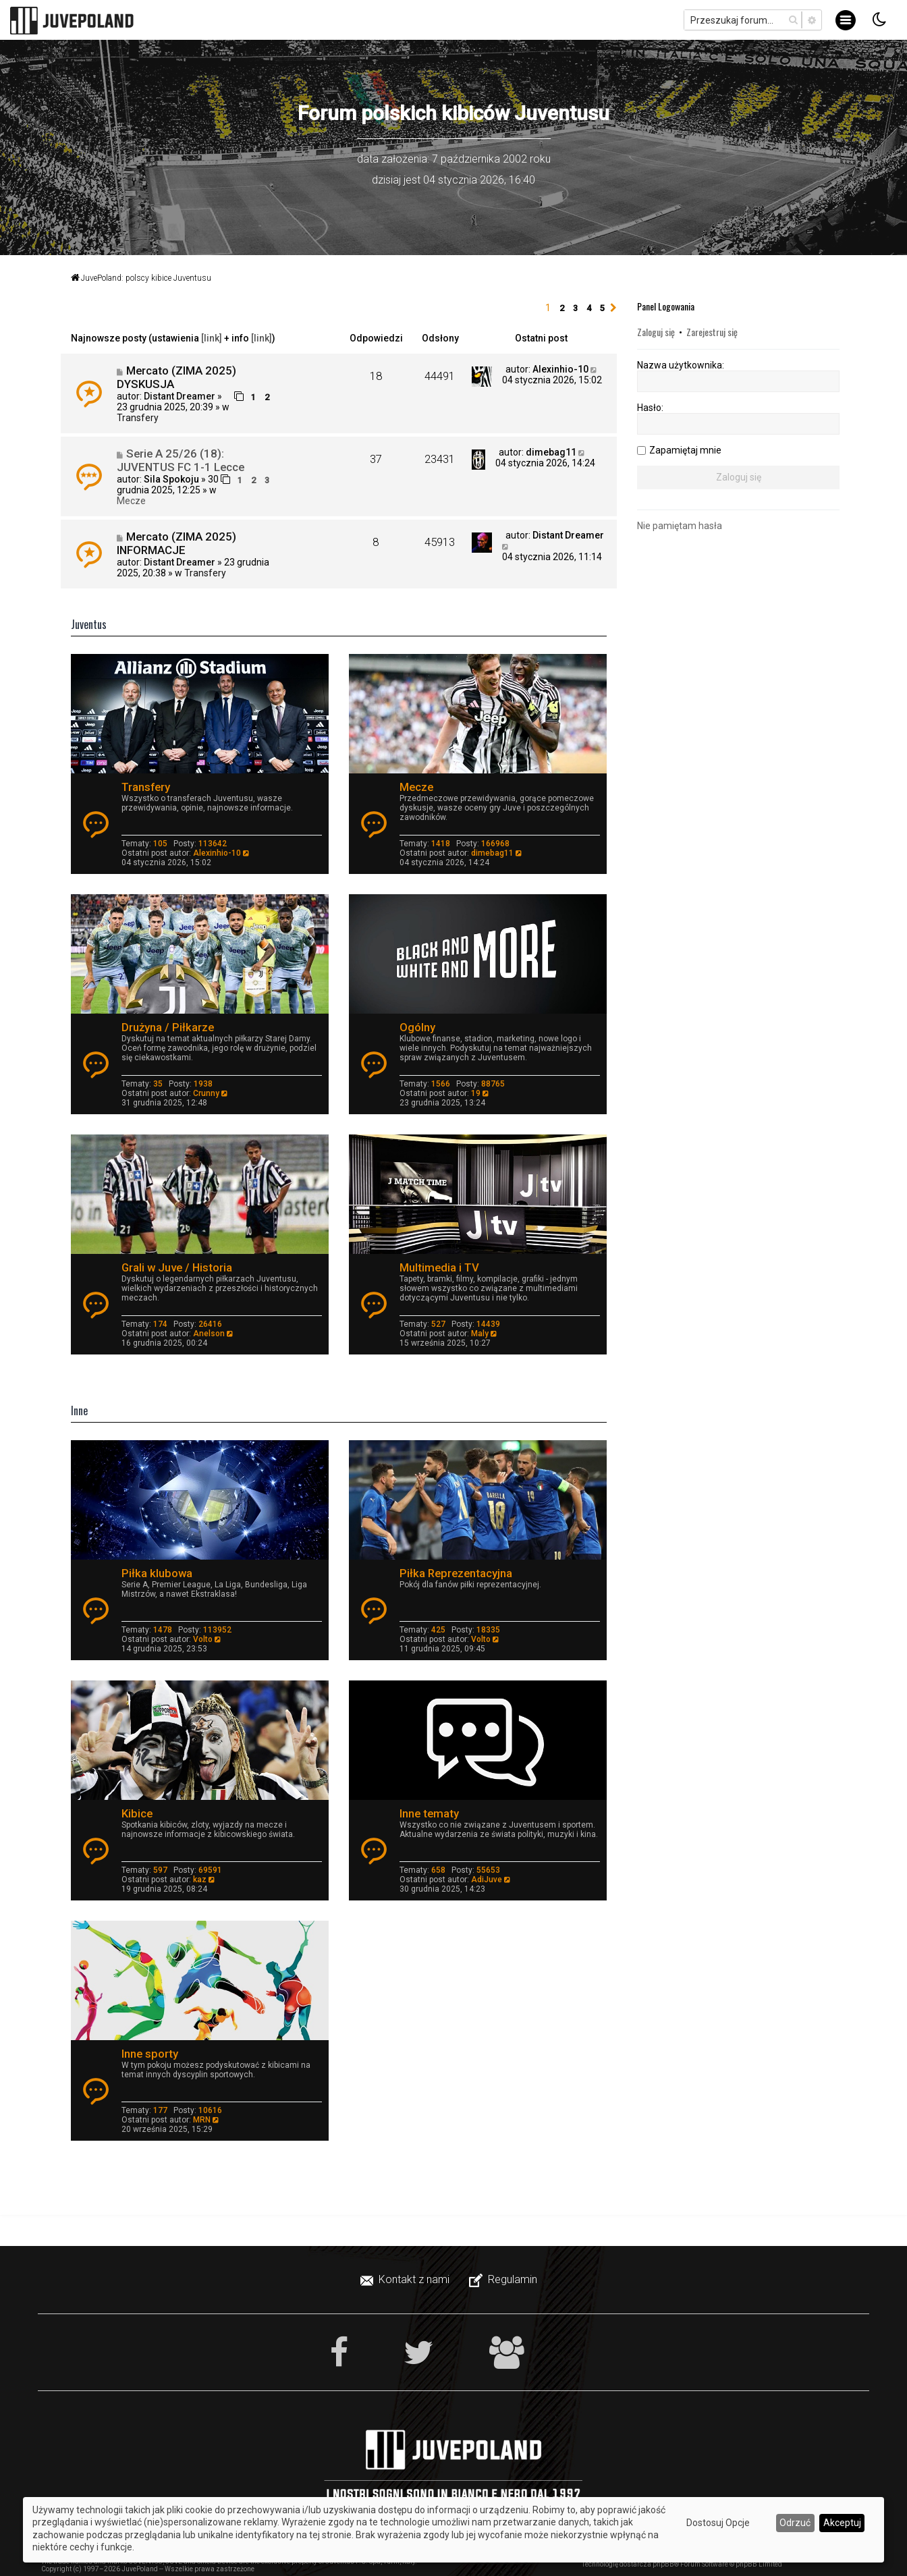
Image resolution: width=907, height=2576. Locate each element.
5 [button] (602, 308)
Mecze (131, 500)
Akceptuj (842, 2522)
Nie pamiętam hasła (679, 525)
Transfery (138, 417)
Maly (480, 1333)
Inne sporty (149, 2053)
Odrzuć (794, 2522)
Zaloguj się (656, 332)
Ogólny (417, 1027)
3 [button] (575, 308)
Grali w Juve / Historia (176, 1267)
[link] (211, 338)
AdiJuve (486, 1879)
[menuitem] (406, 2279)
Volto (203, 1639)
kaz (200, 1879)
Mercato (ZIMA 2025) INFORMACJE (176, 543)
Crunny (206, 1093)
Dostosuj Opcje (718, 2522)
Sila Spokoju (171, 479)
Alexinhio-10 (560, 369)
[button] (613, 308)
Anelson (209, 1333)
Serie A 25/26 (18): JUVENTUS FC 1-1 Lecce (180, 460)
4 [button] (588, 308)
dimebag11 (551, 452)
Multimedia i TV (439, 1267)
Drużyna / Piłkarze (167, 1027)
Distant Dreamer (179, 396)
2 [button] (561, 308)
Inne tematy (429, 1813)
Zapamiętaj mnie (685, 450)
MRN (202, 2120)
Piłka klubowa (156, 1573)
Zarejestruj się (712, 332)
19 (475, 1093)
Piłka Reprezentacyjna (456, 1573)
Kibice (137, 1813)
